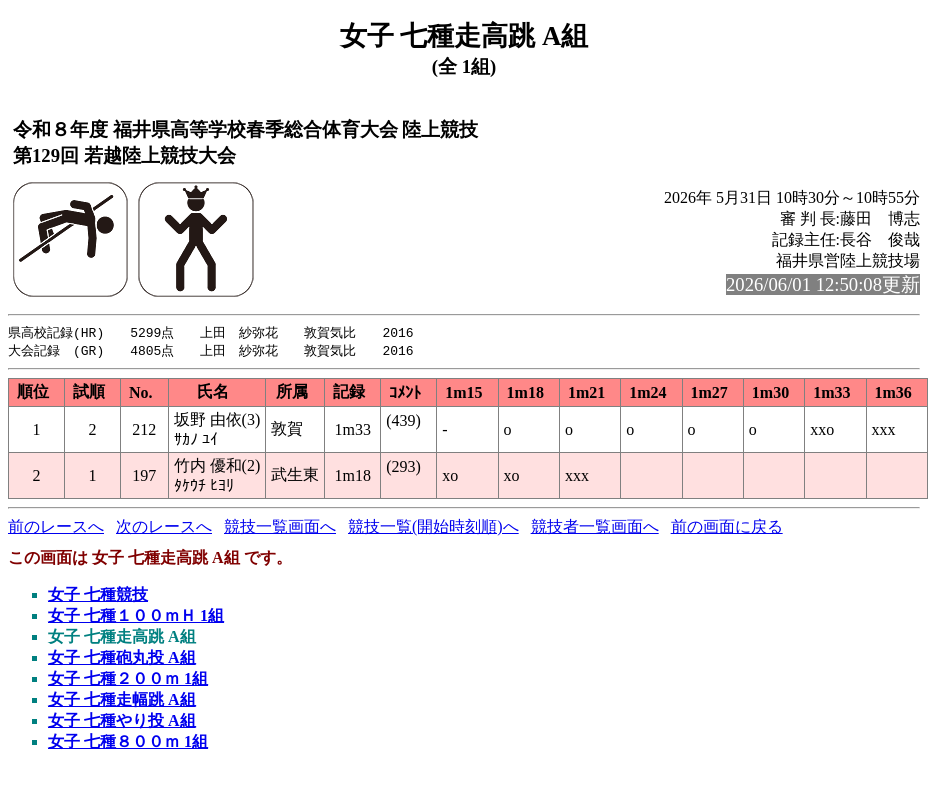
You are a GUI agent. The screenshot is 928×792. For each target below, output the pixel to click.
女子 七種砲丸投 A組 (122, 659)
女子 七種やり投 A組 (122, 722)
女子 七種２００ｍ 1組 (128, 680)
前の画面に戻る (727, 528)
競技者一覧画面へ (595, 528)
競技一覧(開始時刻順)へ (433, 528)
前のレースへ (56, 528)
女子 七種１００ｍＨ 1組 (136, 617)
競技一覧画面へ (280, 528)
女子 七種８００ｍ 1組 (128, 743)
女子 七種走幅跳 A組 (122, 701)
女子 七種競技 (98, 596)
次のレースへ (164, 528)
